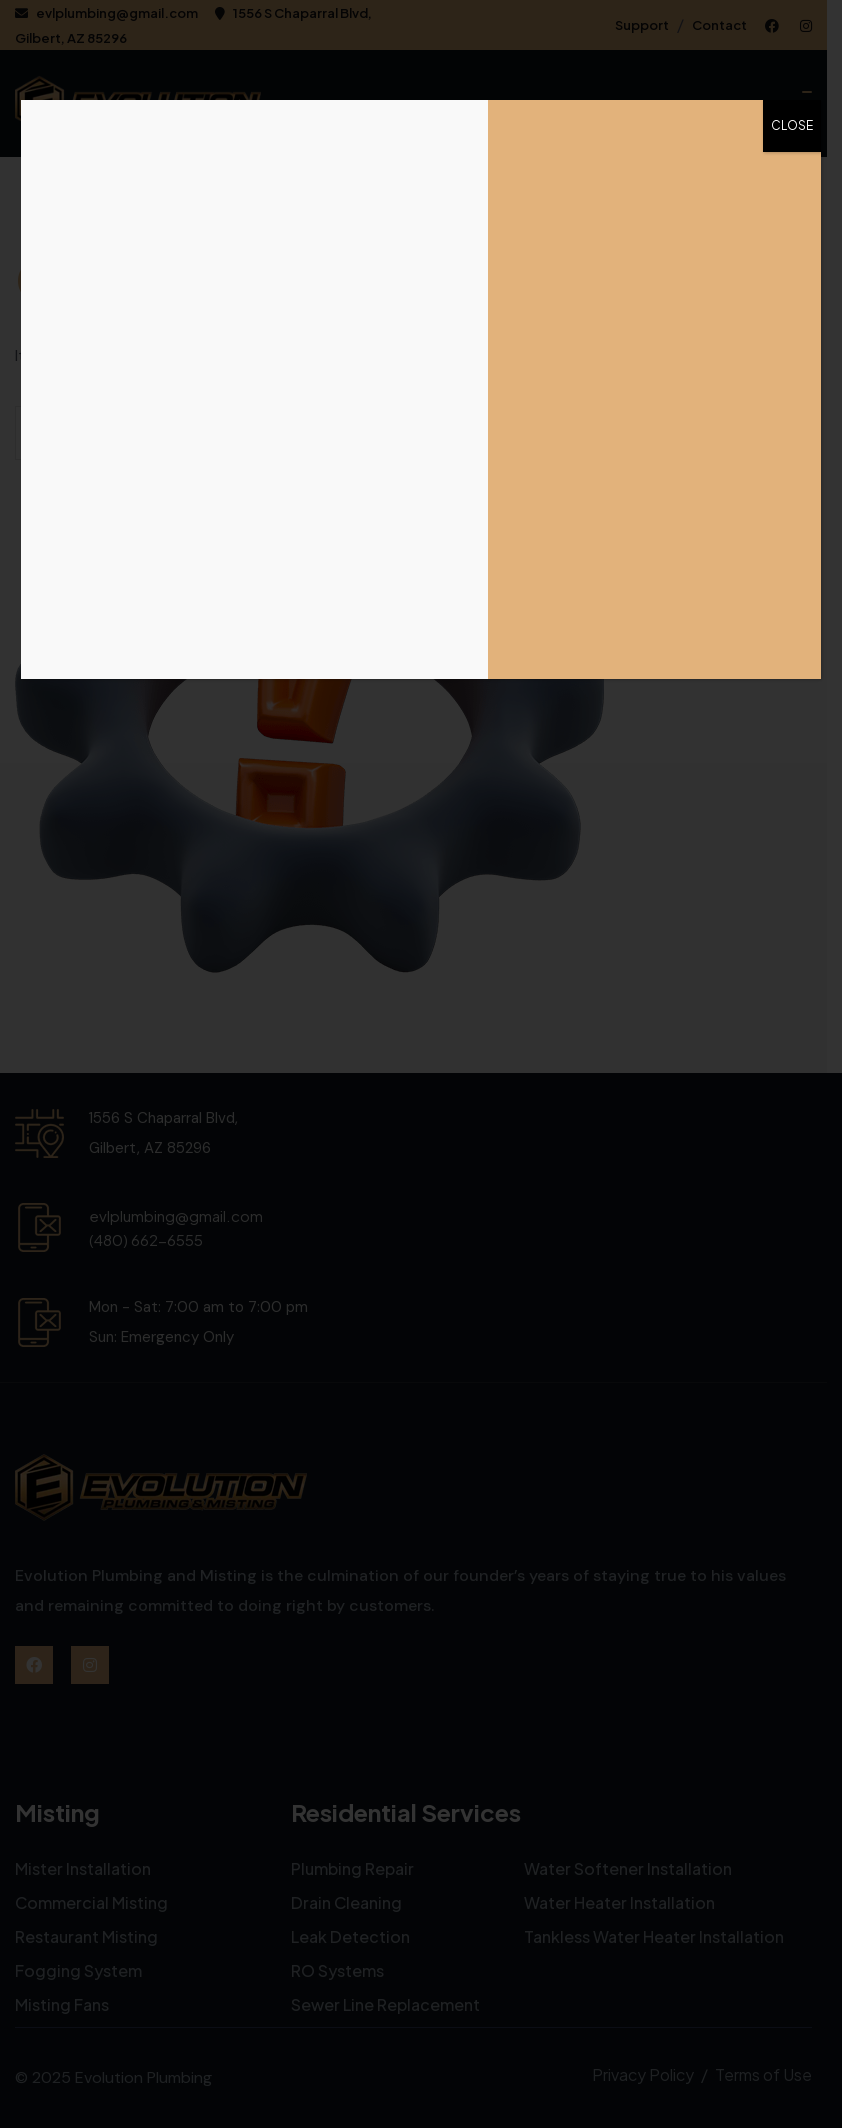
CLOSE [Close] (792, 125)
